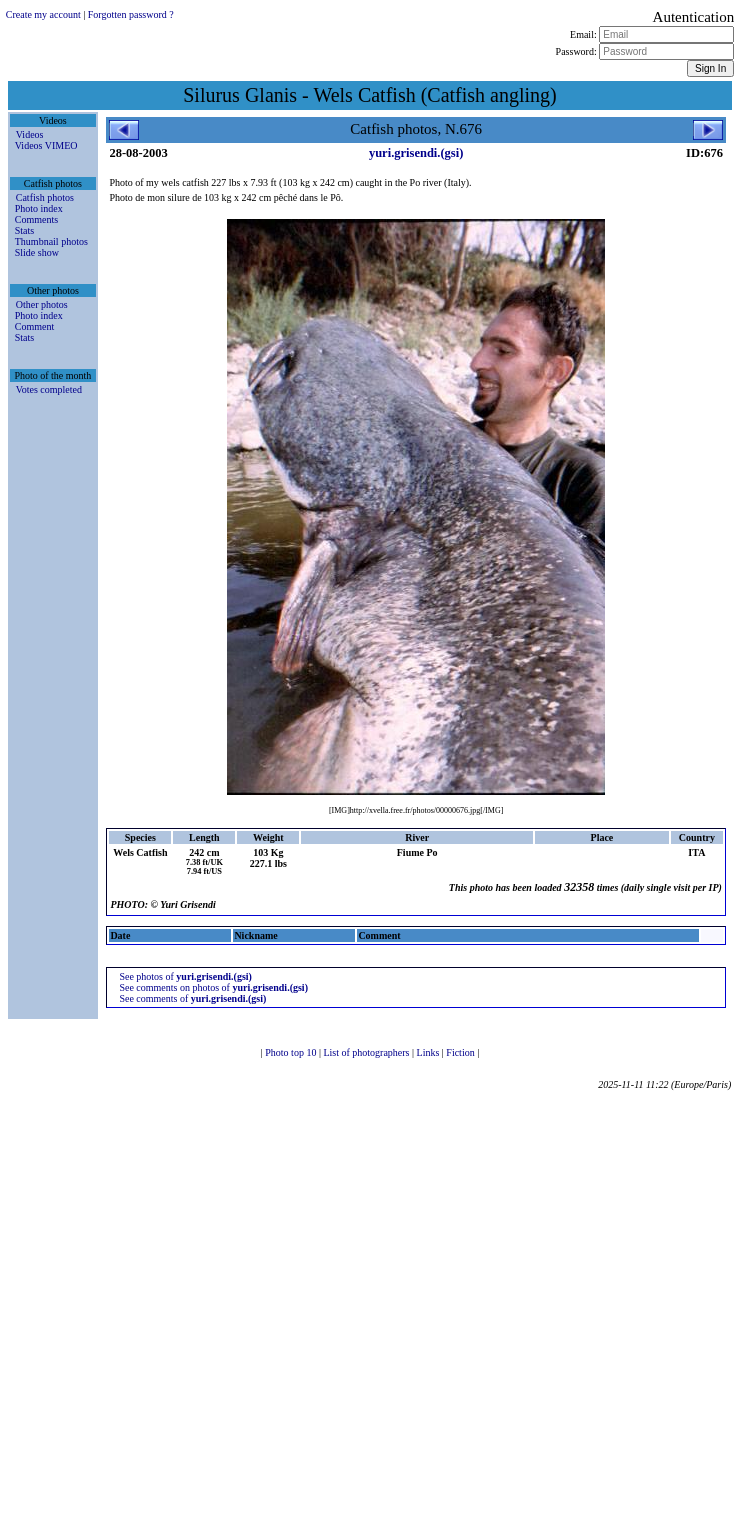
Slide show (37, 252)
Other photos (42, 304)
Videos (30, 134)
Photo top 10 (292, 1052)
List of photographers (367, 1052)
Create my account (43, 14)
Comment (34, 326)
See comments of (192, 998)
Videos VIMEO (46, 145)
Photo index (39, 208)
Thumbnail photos (51, 241)
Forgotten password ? (131, 14)
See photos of (185, 976)
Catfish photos (45, 197)
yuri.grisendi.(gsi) (416, 153)
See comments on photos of (213, 987)
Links (429, 1052)
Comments (36, 219)
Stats (24, 230)
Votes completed (49, 389)
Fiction (461, 1052)
